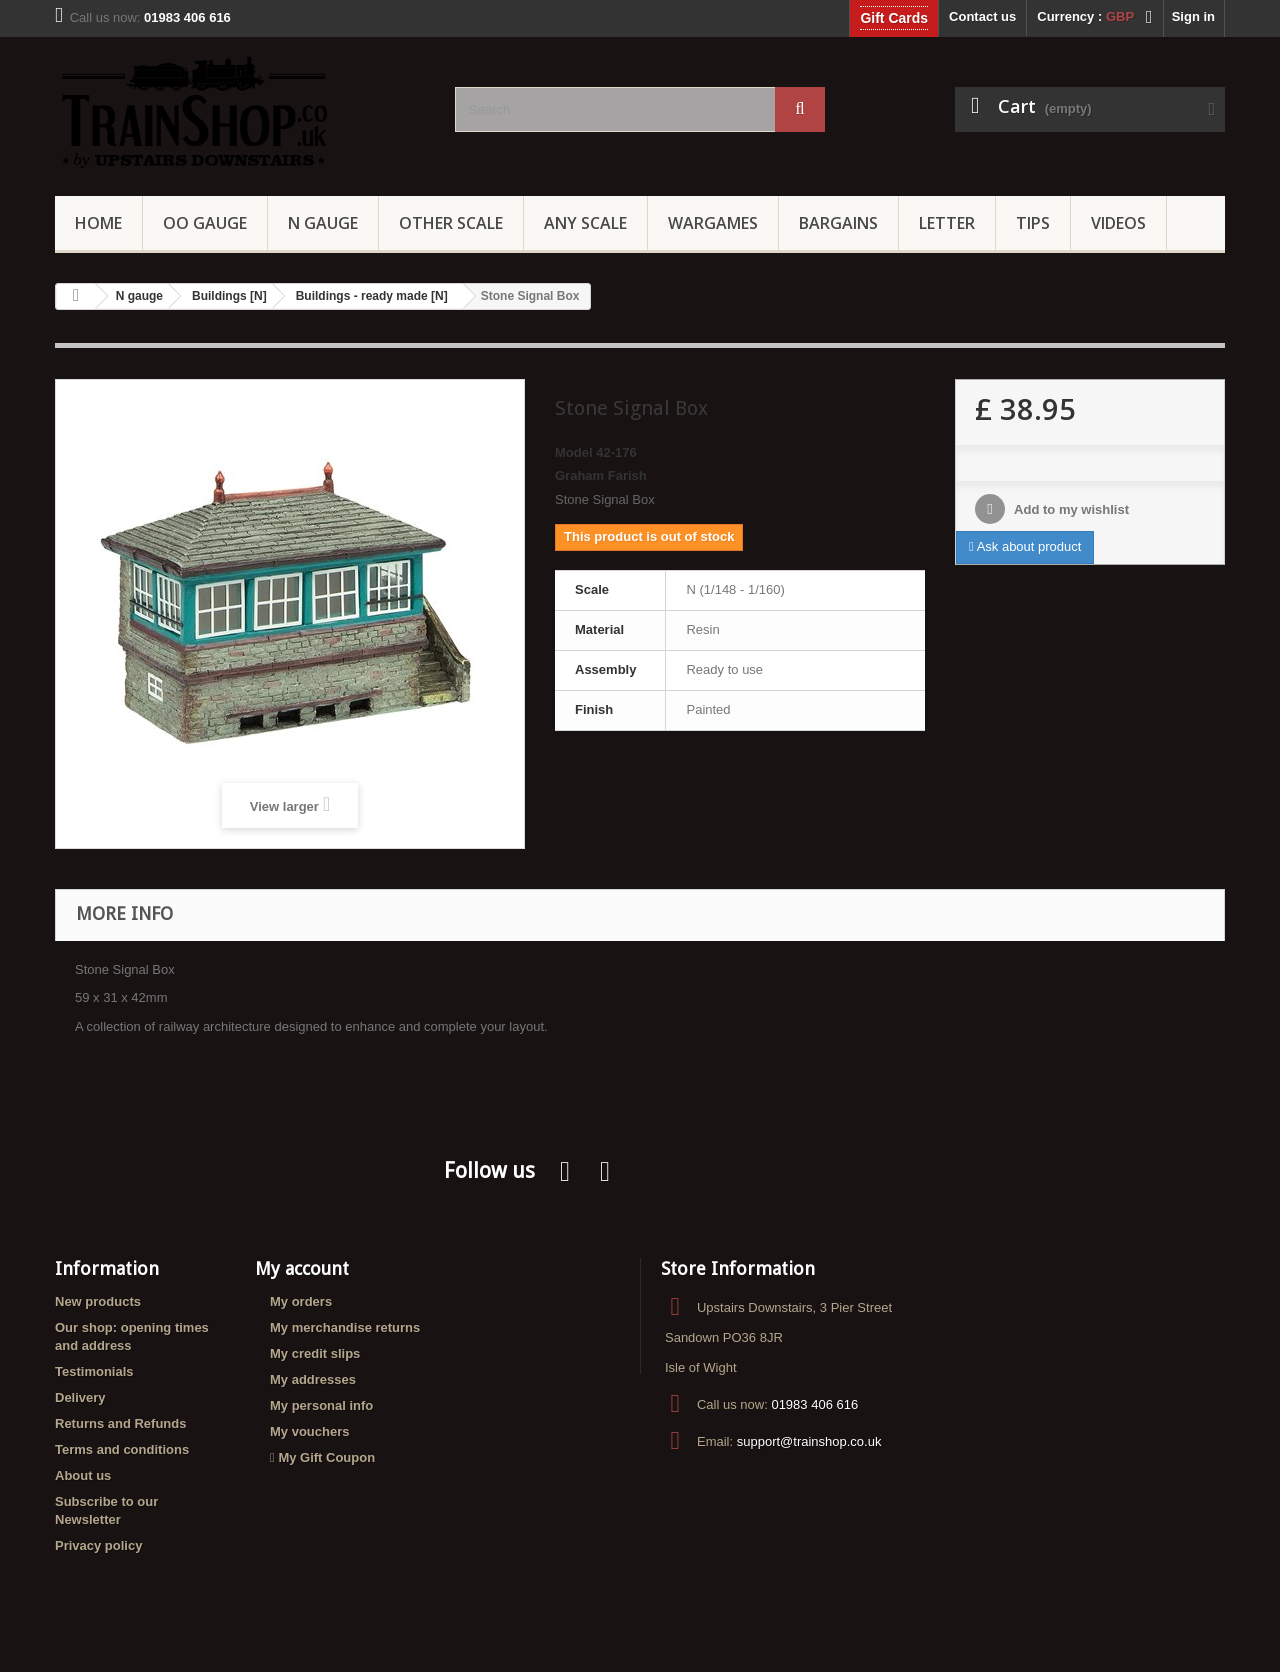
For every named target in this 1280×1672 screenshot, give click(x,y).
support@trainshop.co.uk (809, 1441)
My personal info (321, 1405)
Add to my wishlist (1070, 509)
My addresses (313, 1379)
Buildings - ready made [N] (372, 296)
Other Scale (451, 223)
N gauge (139, 296)
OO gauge (205, 223)
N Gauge (323, 223)
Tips (1033, 223)
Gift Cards (894, 18)
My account (302, 1268)
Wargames (713, 223)
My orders (301, 1301)
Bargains (838, 223)
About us (83, 1475)
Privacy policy (98, 1545)
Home (98, 223)
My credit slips (315, 1353)
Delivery (80, 1397)
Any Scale (585, 223)
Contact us (982, 16)
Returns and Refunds (120, 1423)
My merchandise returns (345, 1327)
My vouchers (309, 1431)
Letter (947, 223)
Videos (1118, 223)
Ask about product (1025, 546)
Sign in (1193, 16)
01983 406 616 (814, 1404)
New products (98, 1301)
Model (574, 452)
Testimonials (94, 1371)
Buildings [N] (229, 296)
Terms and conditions (122, 1449)
